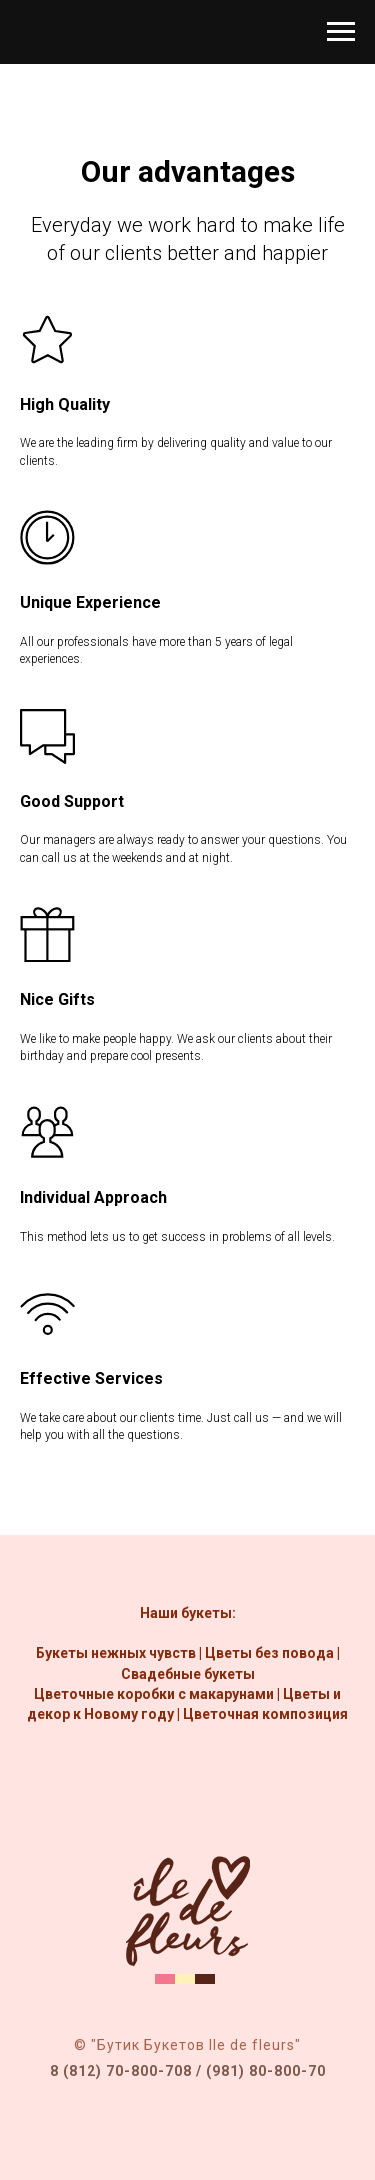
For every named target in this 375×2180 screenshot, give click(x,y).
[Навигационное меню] (341, 32)
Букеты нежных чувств (116, 1653)
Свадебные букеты (188, 1674)
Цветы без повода (269, 1653)
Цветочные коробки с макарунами (154, 1694)
